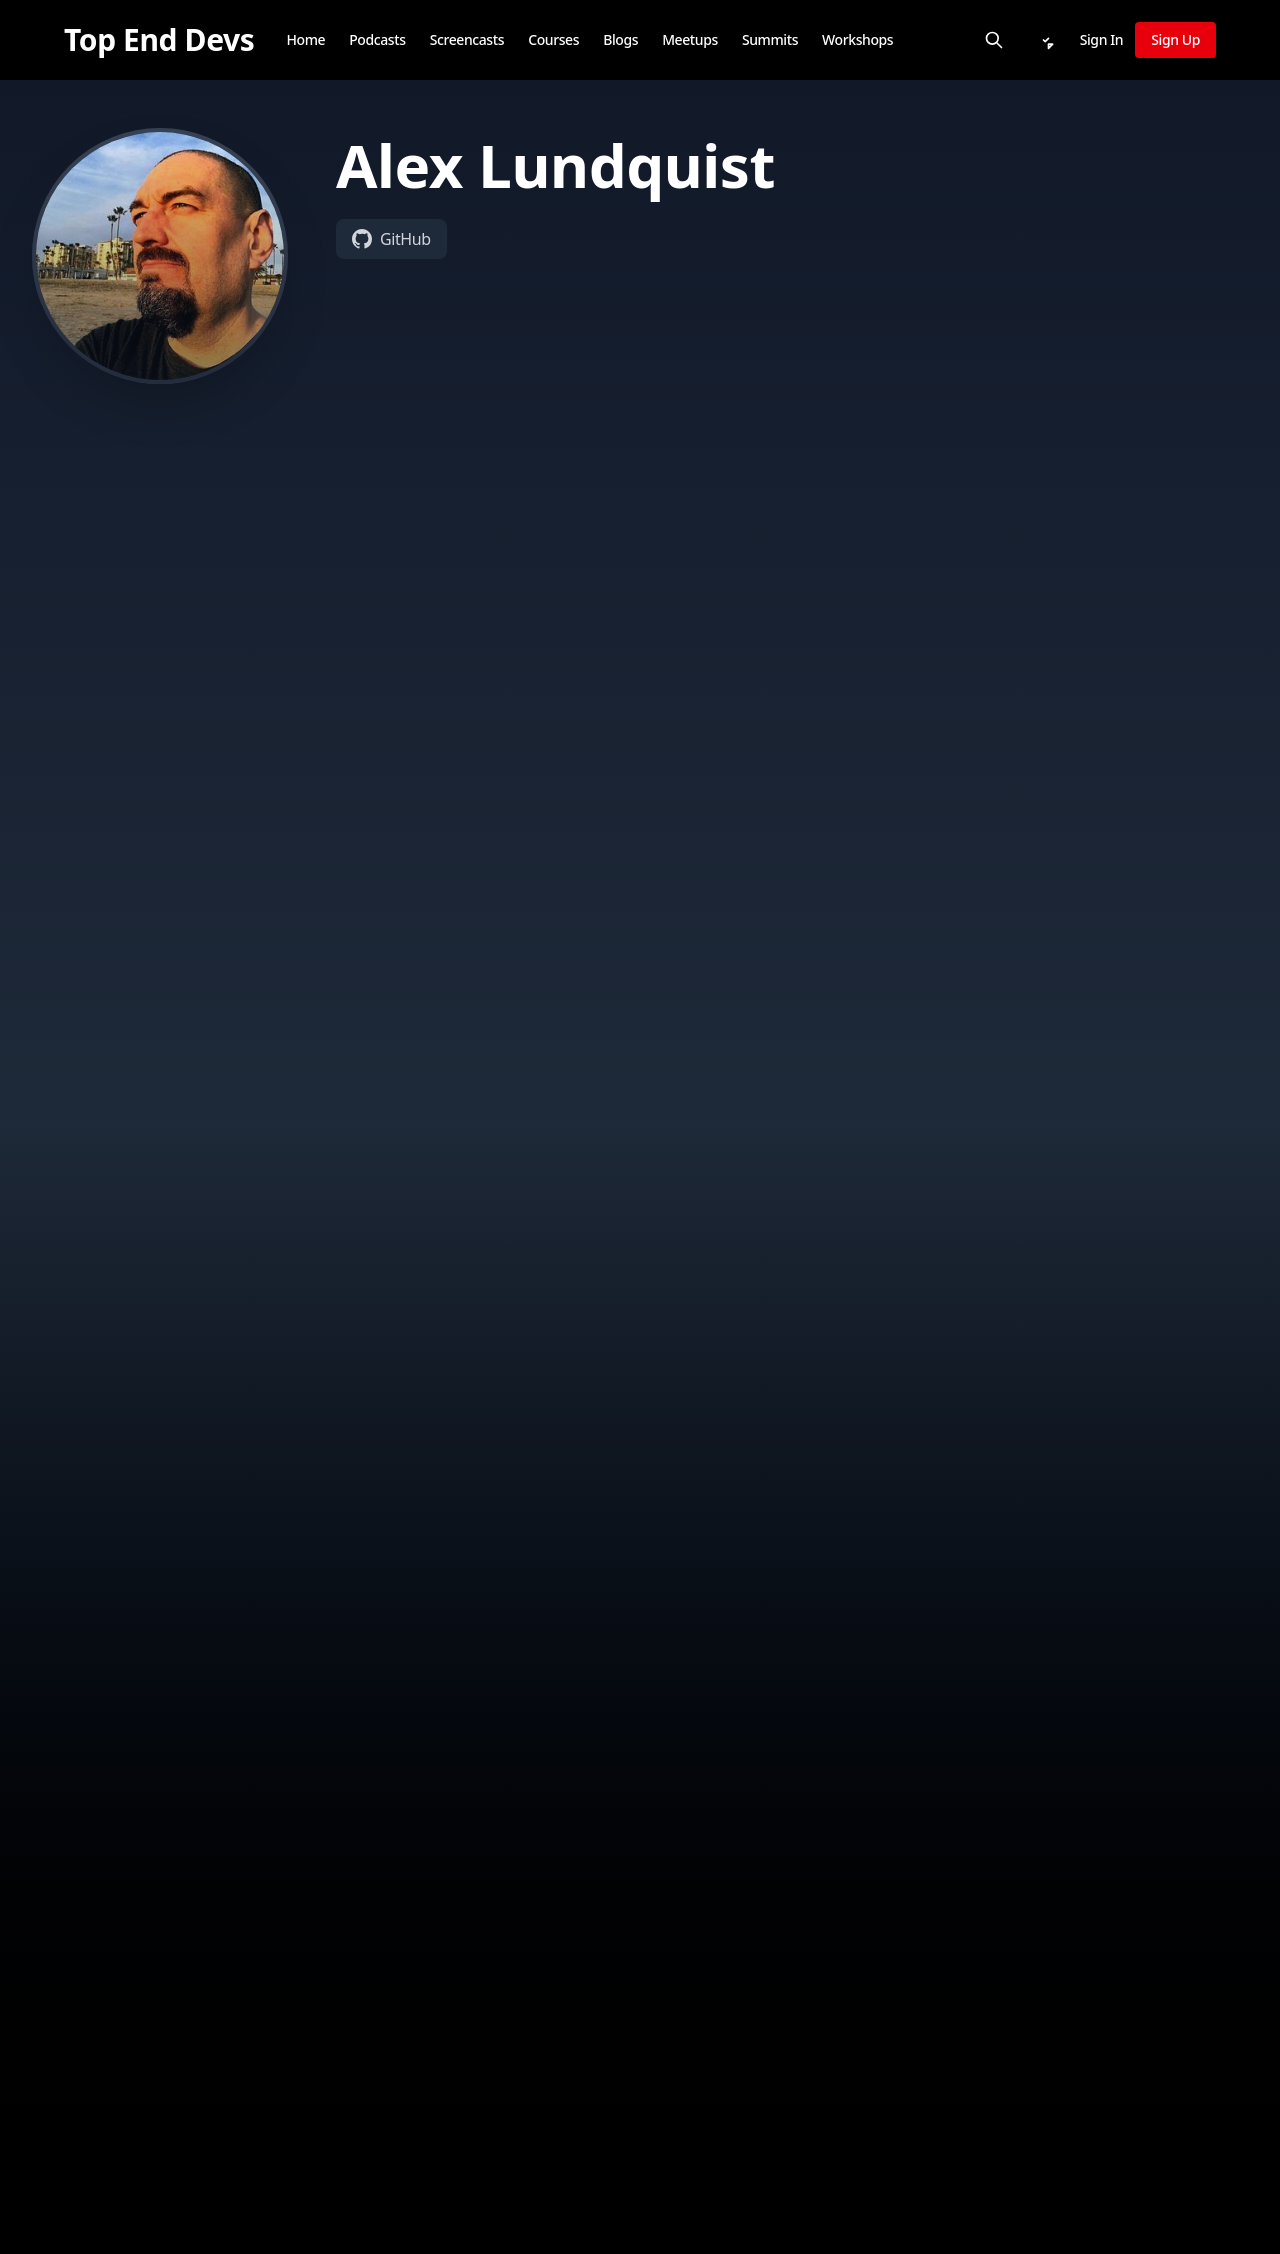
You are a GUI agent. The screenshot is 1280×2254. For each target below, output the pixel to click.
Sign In (1102, 39)
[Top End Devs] (159, 40)
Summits (770, 39)
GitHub (391, 239)
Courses (553, 39)
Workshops (857, 39)
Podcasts (377, 39)
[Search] (994, 40)
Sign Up (1175, 39)
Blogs (620, 39)
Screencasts (467, 39)
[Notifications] (1046, 40)
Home (305, 39)
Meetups (690, 39)
